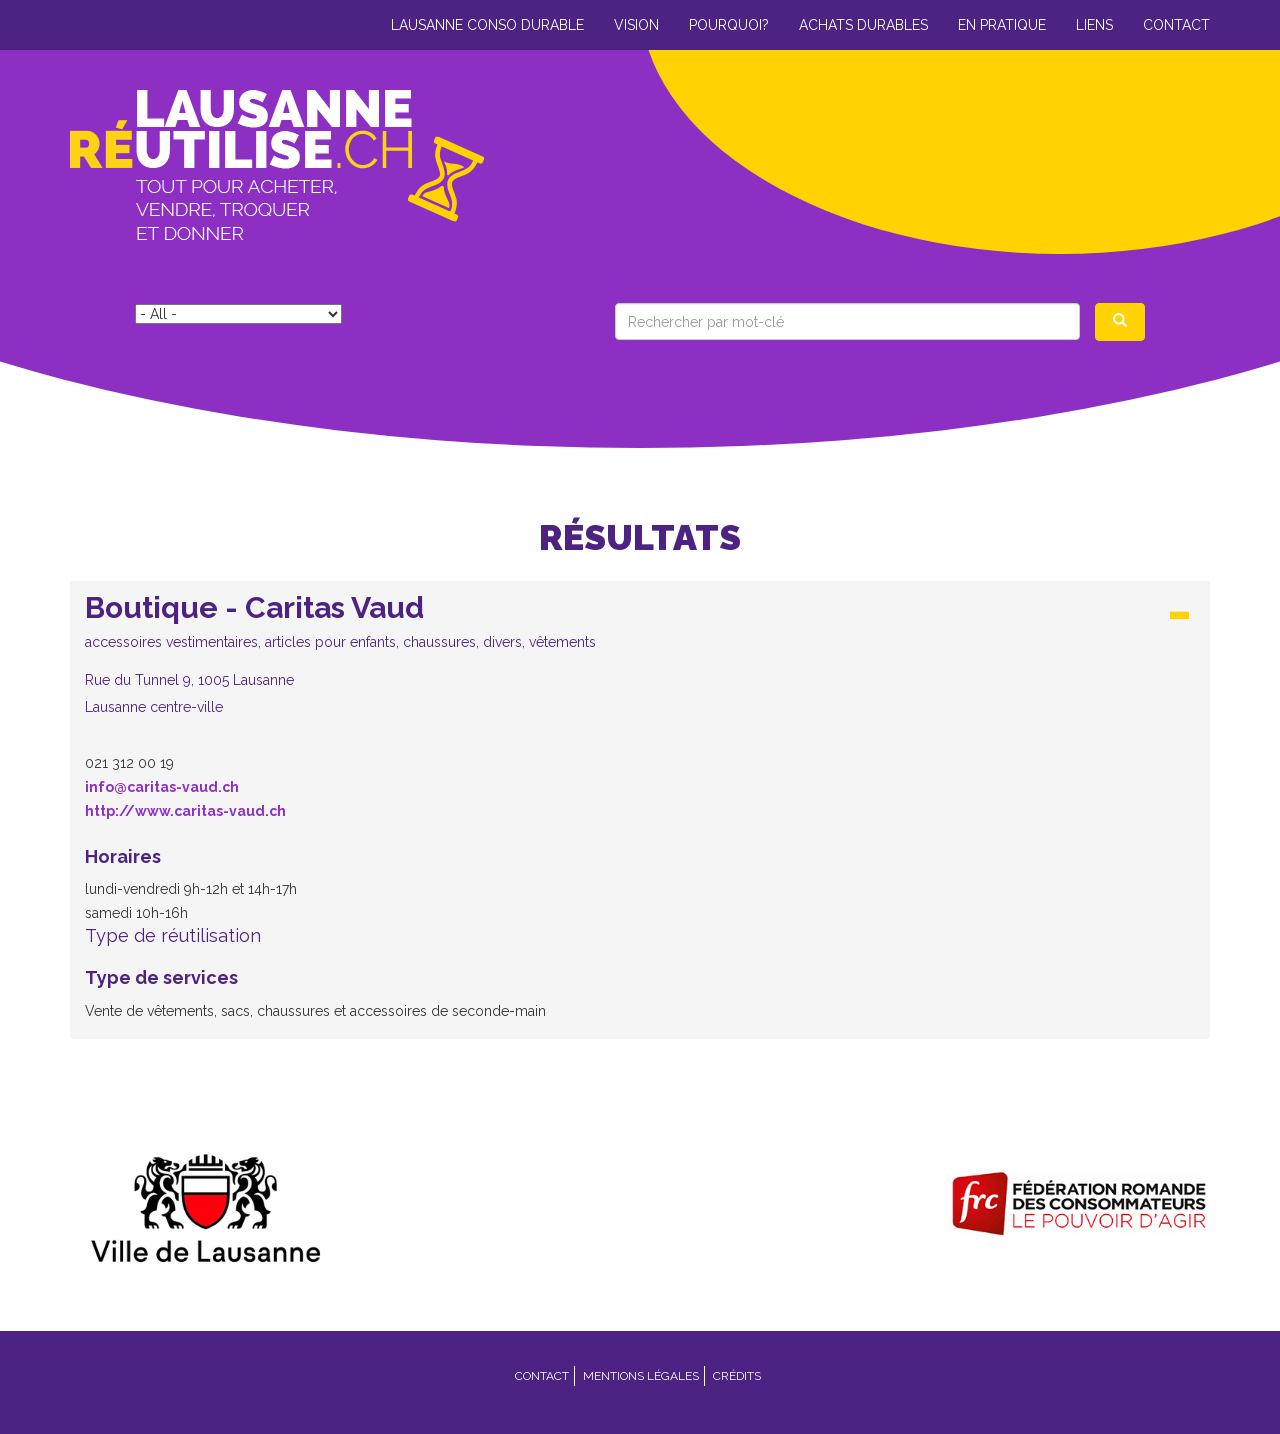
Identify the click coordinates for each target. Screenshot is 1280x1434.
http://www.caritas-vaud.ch (185, 811)
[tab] (640, 659)
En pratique (1002, 25)
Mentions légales (641, 1376)
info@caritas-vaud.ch (162, 787)
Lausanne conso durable (487, 25)
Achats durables (863, 25)
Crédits (737, 1376)
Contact (1176, 25)
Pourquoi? (729, 25)
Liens (1094, 25)
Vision (636, 25)
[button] (640, 653)
